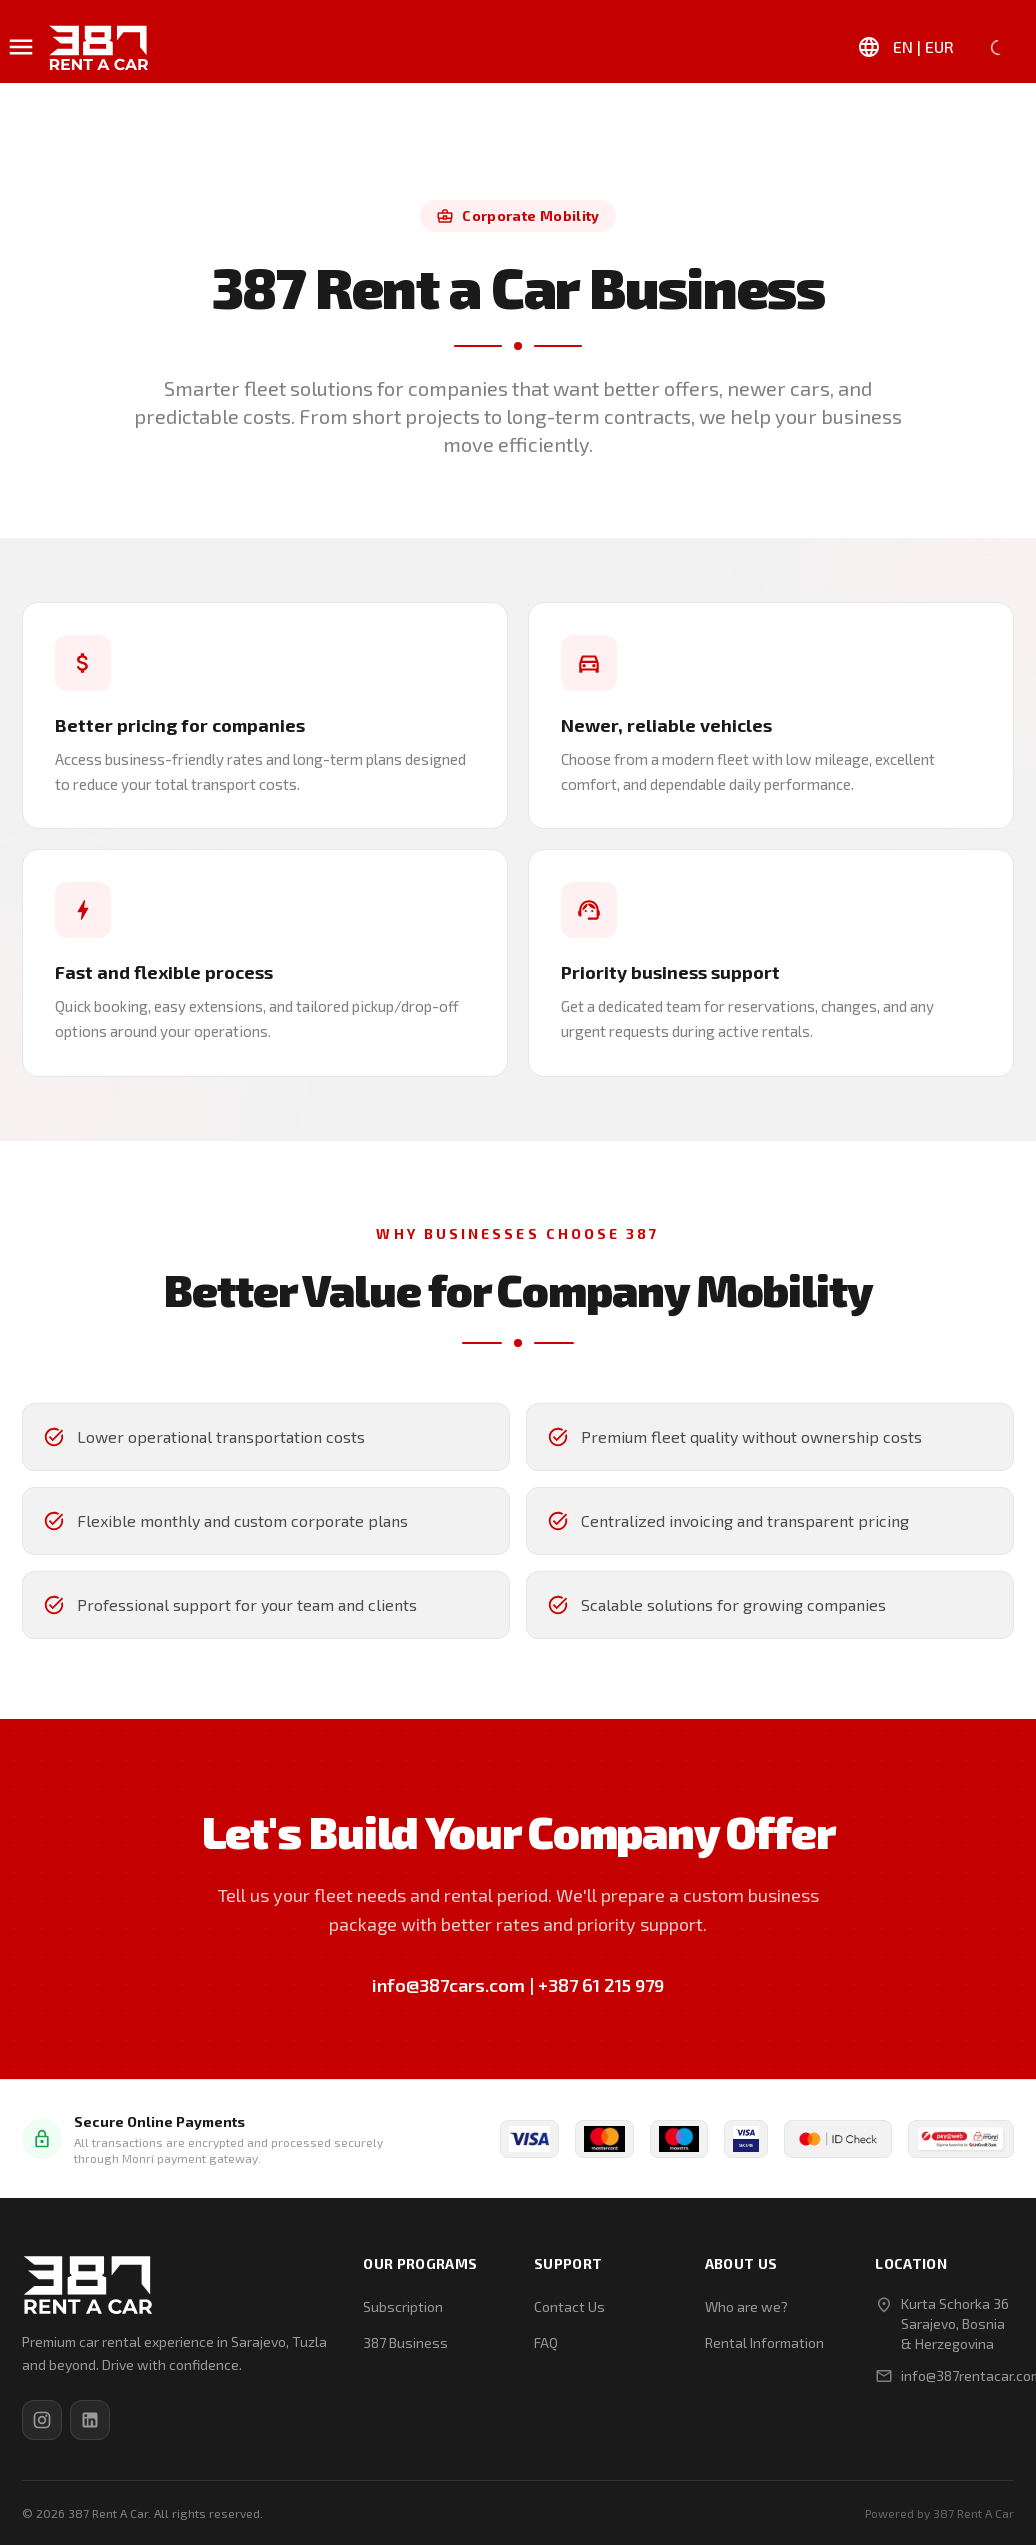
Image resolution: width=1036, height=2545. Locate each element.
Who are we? (746, 2306)
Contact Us (569, 2306)
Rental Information (764, 2342)
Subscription (403, 2306)
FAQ (546, 2342)
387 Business (405, 2342)
